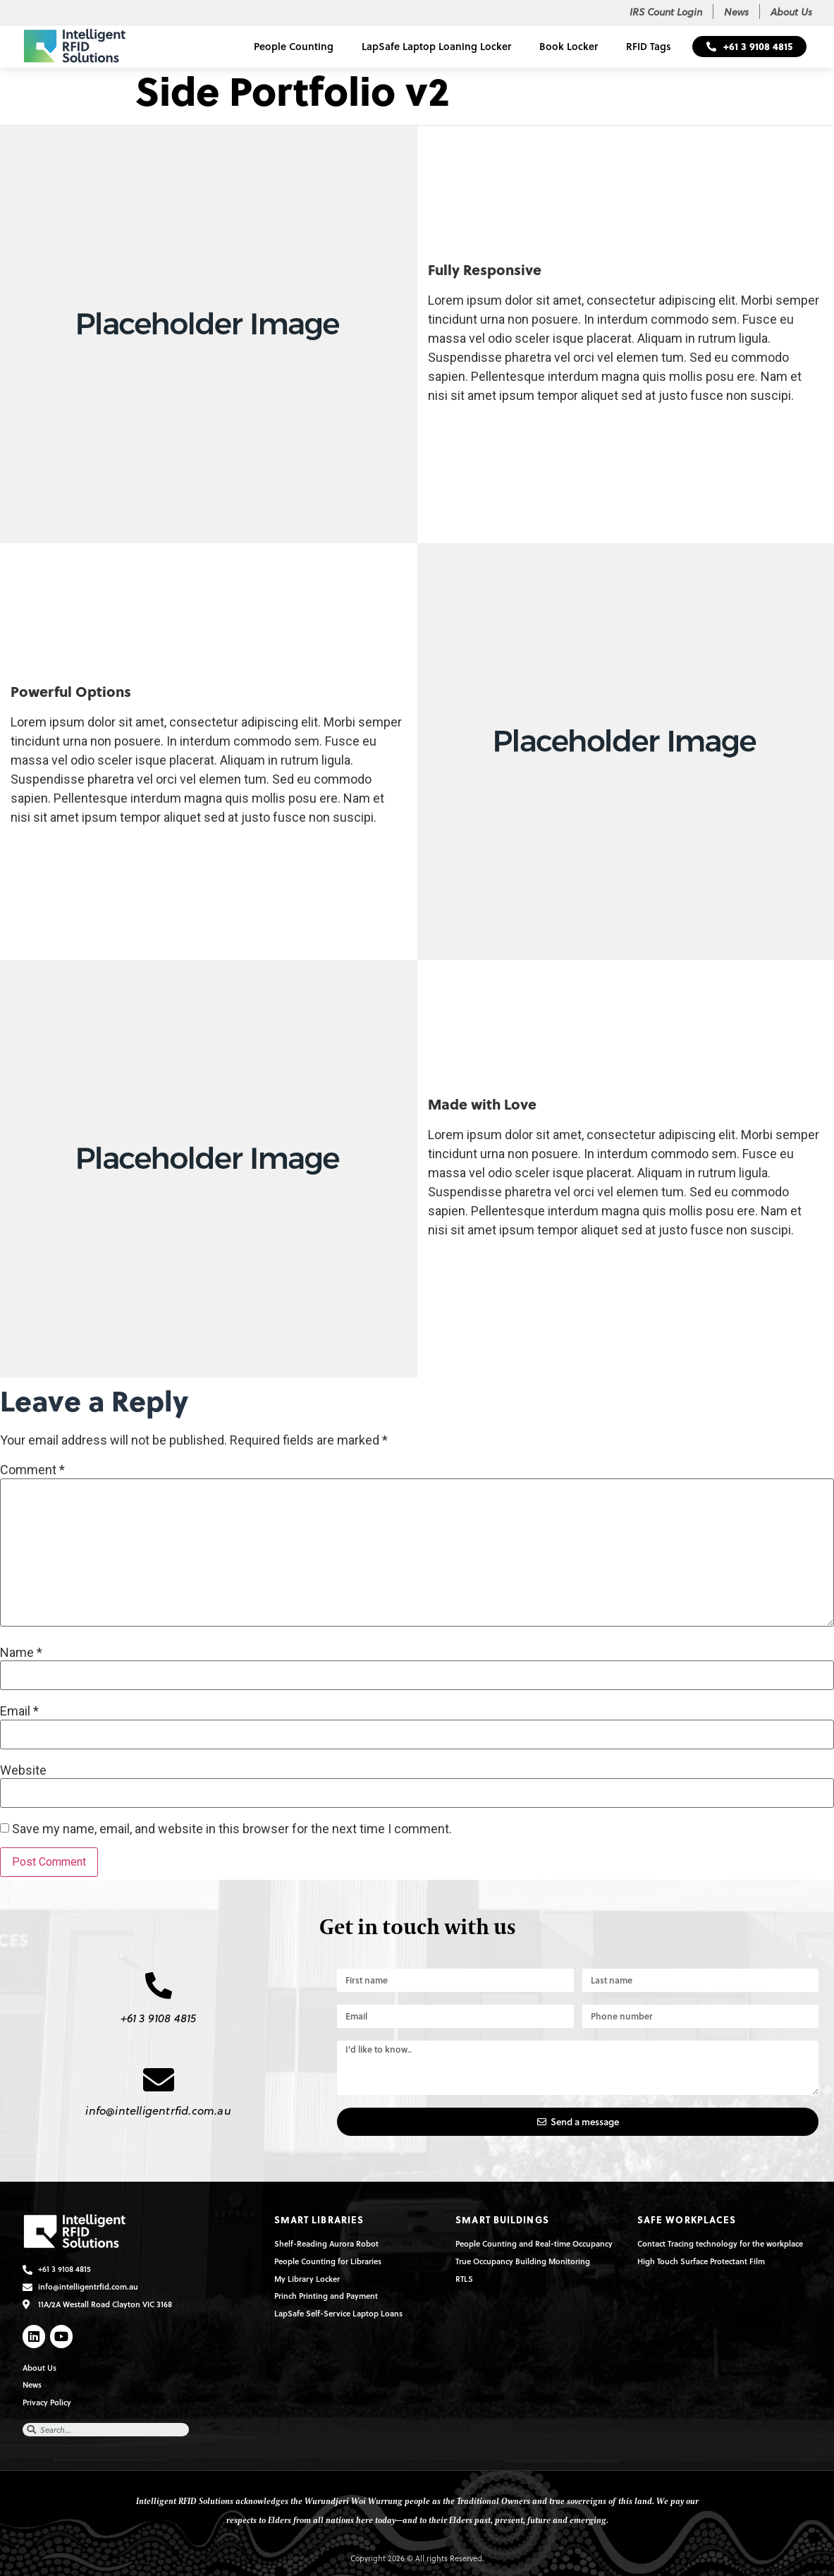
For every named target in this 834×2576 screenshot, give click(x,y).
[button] (749, 46)
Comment (32, 1470)
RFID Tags (648, 46)
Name (21, 1652)
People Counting (293, 46)
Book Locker (568, 46)
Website (23, 1770)
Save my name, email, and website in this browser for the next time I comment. (232, 1829)
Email (19, 1711)
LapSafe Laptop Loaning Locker (436, 46)
